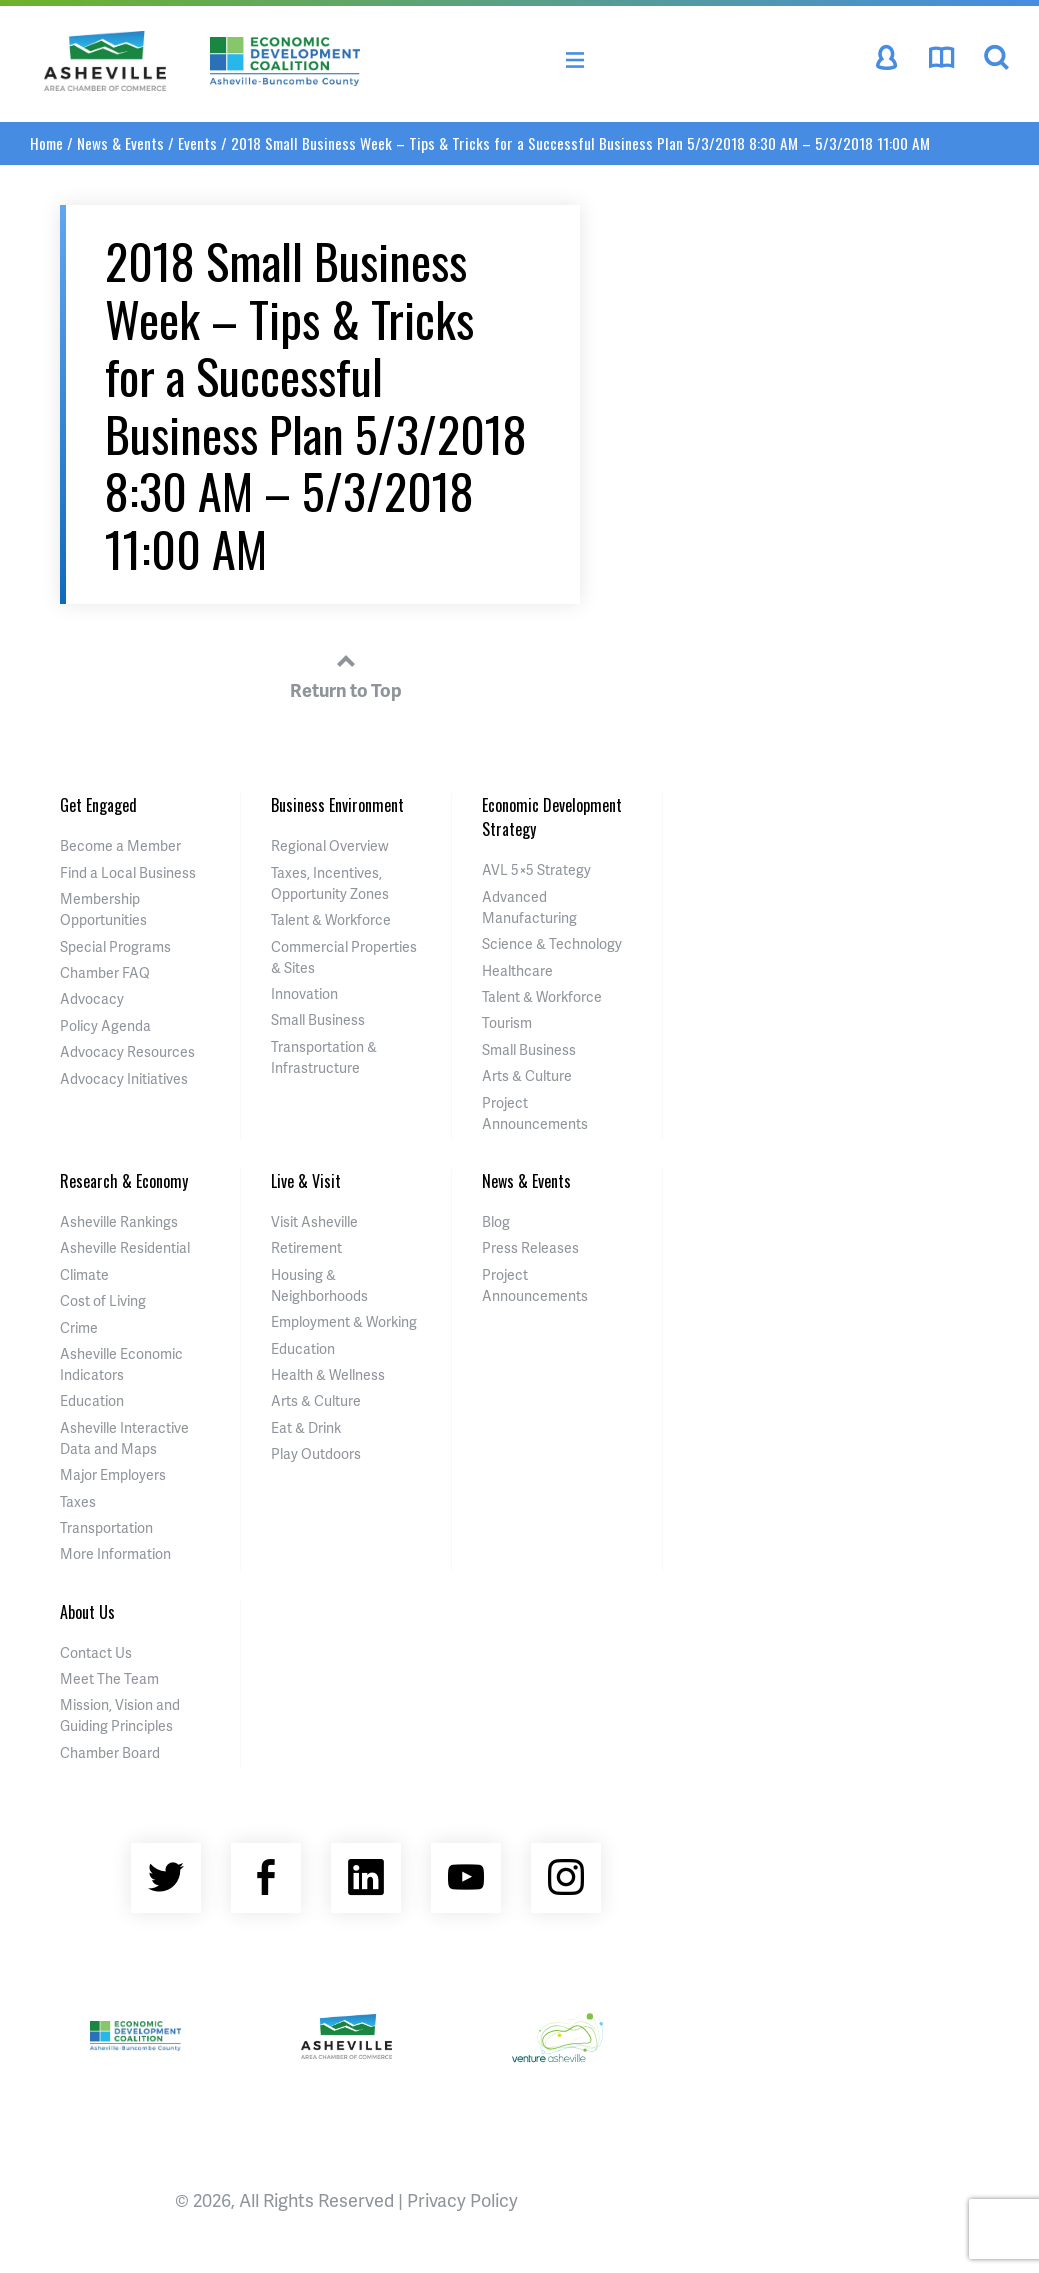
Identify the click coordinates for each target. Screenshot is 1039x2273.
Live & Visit (306, 1181)
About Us (87, 1612)
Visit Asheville (314, 1221)
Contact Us (96, 1652)
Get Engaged (98, 805)
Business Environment (337, 805)
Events (197, 143)
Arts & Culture (527, 1075)
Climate (84, 1274)
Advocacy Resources (127, 1051)
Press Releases (530, 1247)
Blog (496, 1221)
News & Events (120, 143)
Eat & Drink (306, 1427)
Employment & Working (344, 1321)
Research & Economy (124, 1181)
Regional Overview (330, 845)
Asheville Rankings (119, 1221)
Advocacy (92, 998)
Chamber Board (110, 1752)
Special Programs (115, 946)
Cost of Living (103, 1300)
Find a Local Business (128, 872)
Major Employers (113, 1474)
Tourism (507, 1022)
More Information (115, 1553)
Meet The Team (109, 1678)
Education (92, 1400)
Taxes (78, 1501)
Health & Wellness (328, 1374)
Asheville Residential (125, 1247)
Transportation (106, 1527)
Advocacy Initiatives (124, 1078)
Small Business (318, 1019)
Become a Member (120, 845)
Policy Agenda (105, 1025)
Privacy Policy (462, 2199)
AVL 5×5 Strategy (536, 869)
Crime (79, 1327)
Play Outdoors (316, 1453)
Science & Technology (552, 943)
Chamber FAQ (105, 972)
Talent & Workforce (331, 919)
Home (46, 143)
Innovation (304, 993)
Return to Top (346, 673)
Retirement (306, 1247)
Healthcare (517, 970)
